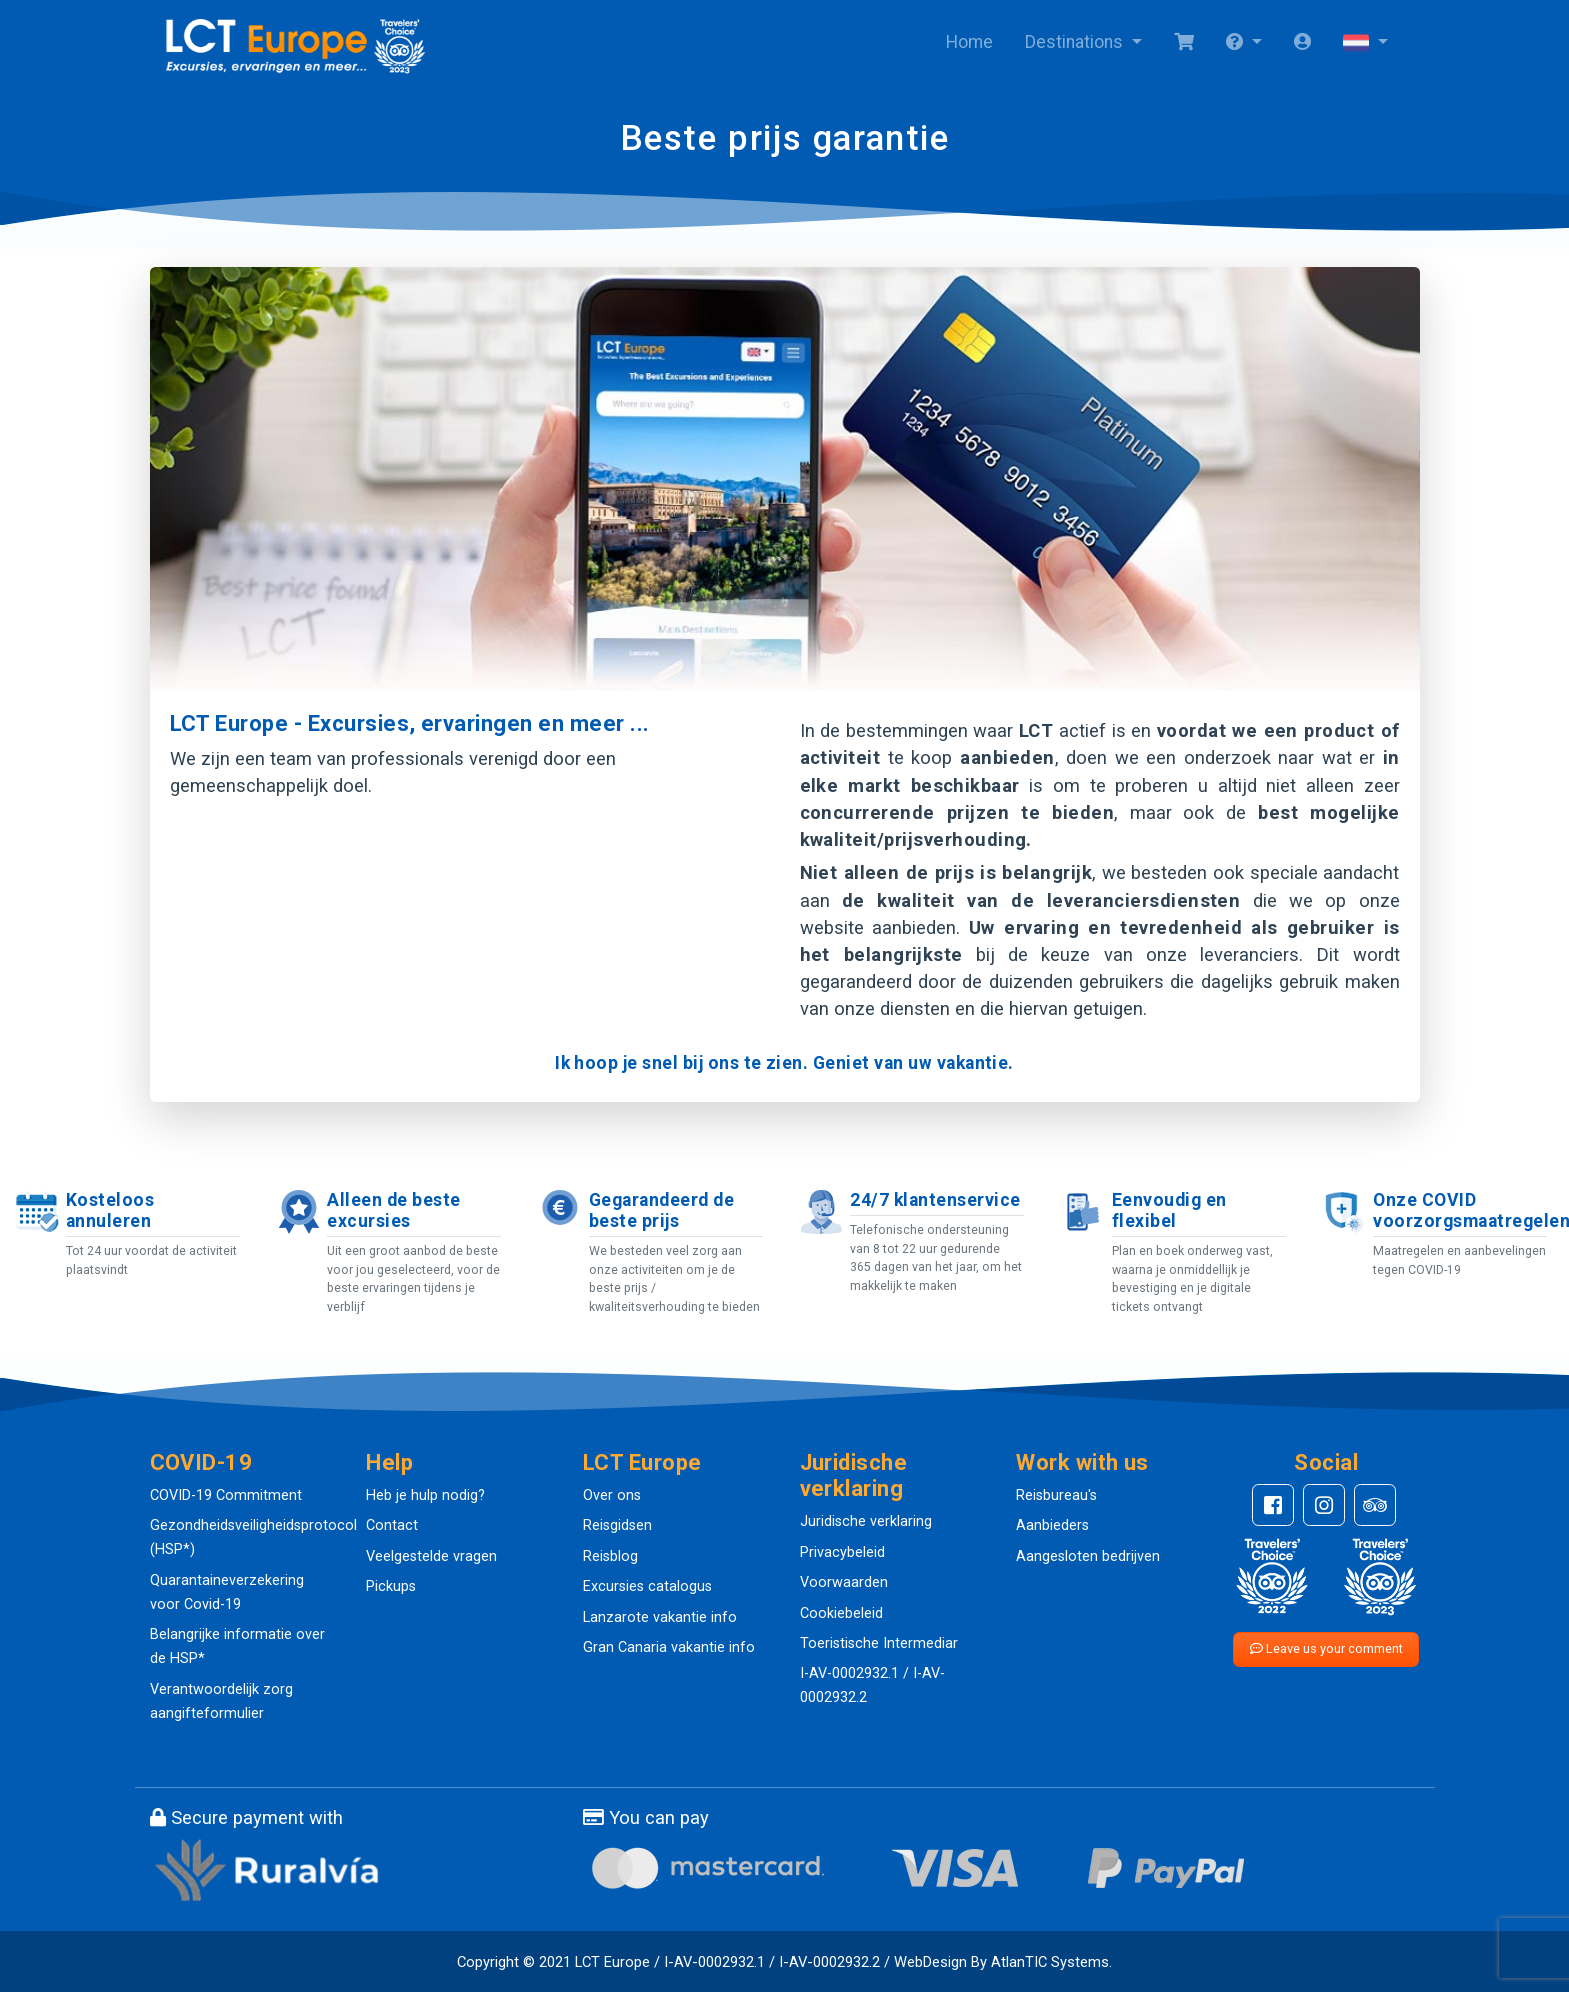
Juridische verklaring (866, 1521)
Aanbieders (1052, 1525)
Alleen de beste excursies (393, 1210)
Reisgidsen (617, 1525)
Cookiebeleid (841, 1613)
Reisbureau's (1056, 1495)
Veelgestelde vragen (431, 1556)
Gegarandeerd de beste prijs (661, 1210)
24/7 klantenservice (935, 1200)
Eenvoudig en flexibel (1169, 1210)
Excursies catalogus (647, 1586)
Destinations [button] (1076, 42)
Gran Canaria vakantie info (669, 1647)
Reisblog (610, 1556)
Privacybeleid (842, 1552)
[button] (1244, 43)
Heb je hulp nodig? (425, 1495)
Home (969, 42)
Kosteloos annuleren (110, 1210)
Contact (392, 1525)
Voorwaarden (844, 1582)
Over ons (612, 1495)
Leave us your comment (1326, 1648)
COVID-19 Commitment (226, 1495)
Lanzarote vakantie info (660, 1617)
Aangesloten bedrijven (1088, 1556)
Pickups (391, 1586)
